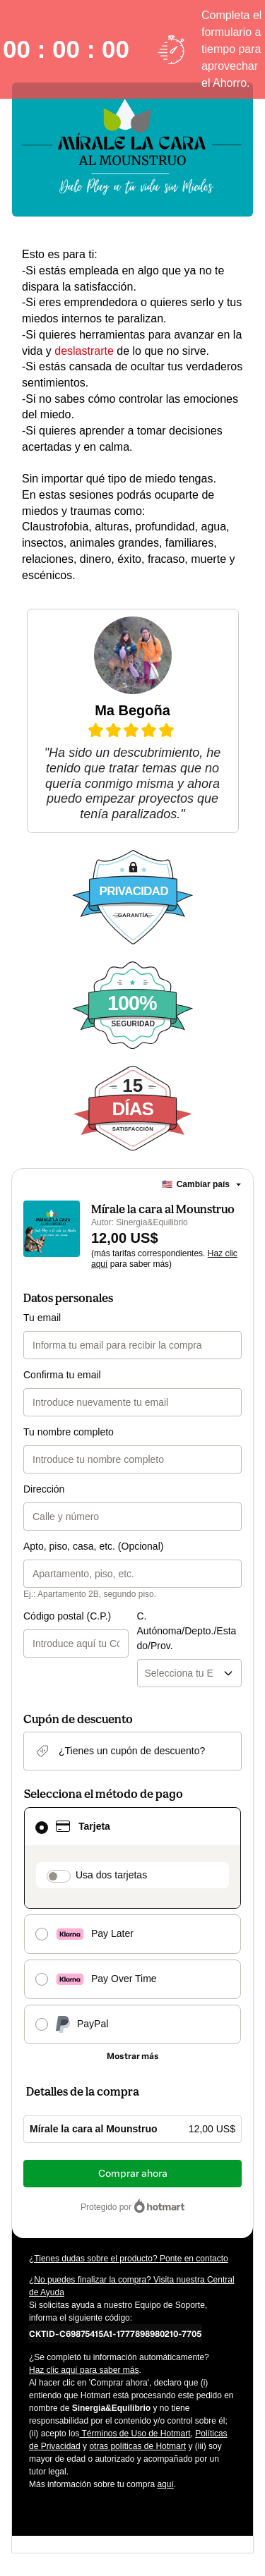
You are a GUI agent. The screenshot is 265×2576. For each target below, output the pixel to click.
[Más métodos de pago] (132, 2056)
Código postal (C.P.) (67, 1616)
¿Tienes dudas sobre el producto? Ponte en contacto (128, 2259)
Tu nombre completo (68, 1432)
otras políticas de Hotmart (137, 2446)
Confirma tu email (62, 1374)
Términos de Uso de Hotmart (134, 2433)
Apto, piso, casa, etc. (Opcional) (93, 1546)
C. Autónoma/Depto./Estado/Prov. (187, 1630)
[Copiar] (115, 2333)
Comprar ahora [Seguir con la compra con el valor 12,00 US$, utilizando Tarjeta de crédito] (132, 2174)
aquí (165, 2484)
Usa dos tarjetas (111, 1875)
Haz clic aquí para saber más (84, 2370)
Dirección (43, 1489)
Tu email (42, 1317)
